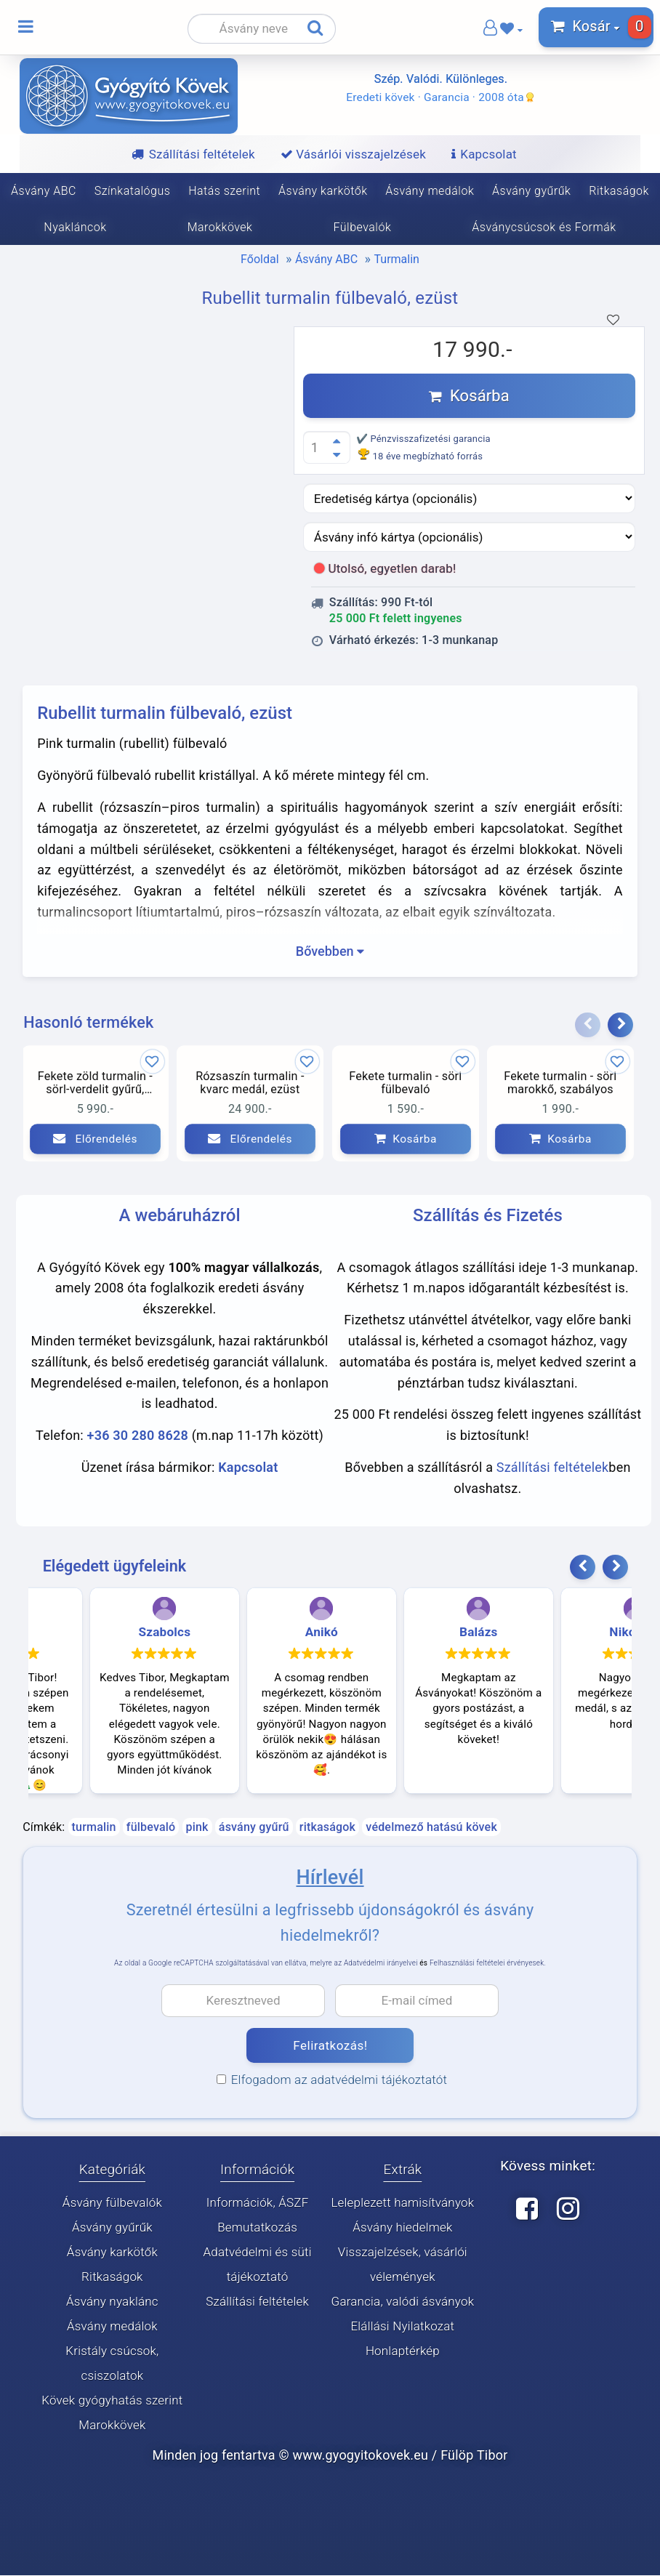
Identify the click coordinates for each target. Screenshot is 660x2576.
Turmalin (396, 259)
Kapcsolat (248, 1468)
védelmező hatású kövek (431, 1828)
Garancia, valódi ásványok (403, 2302)
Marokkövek (219, 227)
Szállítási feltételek (552, 1468)
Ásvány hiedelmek (402, 2228)
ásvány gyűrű (254, 1828)
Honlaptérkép (403, 2351)
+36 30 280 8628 (137, 1436)
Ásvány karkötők (322, 191)
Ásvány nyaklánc (112, 2302)
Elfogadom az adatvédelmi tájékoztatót (332, 2080)
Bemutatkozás (257, 2228)
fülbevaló (151, 1828)
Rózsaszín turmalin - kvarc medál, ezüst (250, 1083)
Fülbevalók (363, 227)
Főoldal (259, 259)
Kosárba (469, 396)
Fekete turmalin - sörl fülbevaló (405, 1083)
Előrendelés (95, 1139)
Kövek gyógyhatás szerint (111, 2401)
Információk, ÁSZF (257, 2203)
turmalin (94, 1828)
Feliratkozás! (330, 2046)
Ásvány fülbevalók (112, 2203)
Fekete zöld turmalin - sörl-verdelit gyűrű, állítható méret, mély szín (95, 1084)
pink (197, 1828)
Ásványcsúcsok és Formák (545, 227)
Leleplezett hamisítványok (402, 2203)
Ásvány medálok (429, 191)
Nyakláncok (74, 227)
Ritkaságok (619, 191)
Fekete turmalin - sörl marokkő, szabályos (560, 1083)
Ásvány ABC (43, 191)
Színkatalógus (132, 191)
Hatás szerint (224, 191)
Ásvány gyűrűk (531, 191)
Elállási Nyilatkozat (402, 2326)
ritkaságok (327, 1828)
